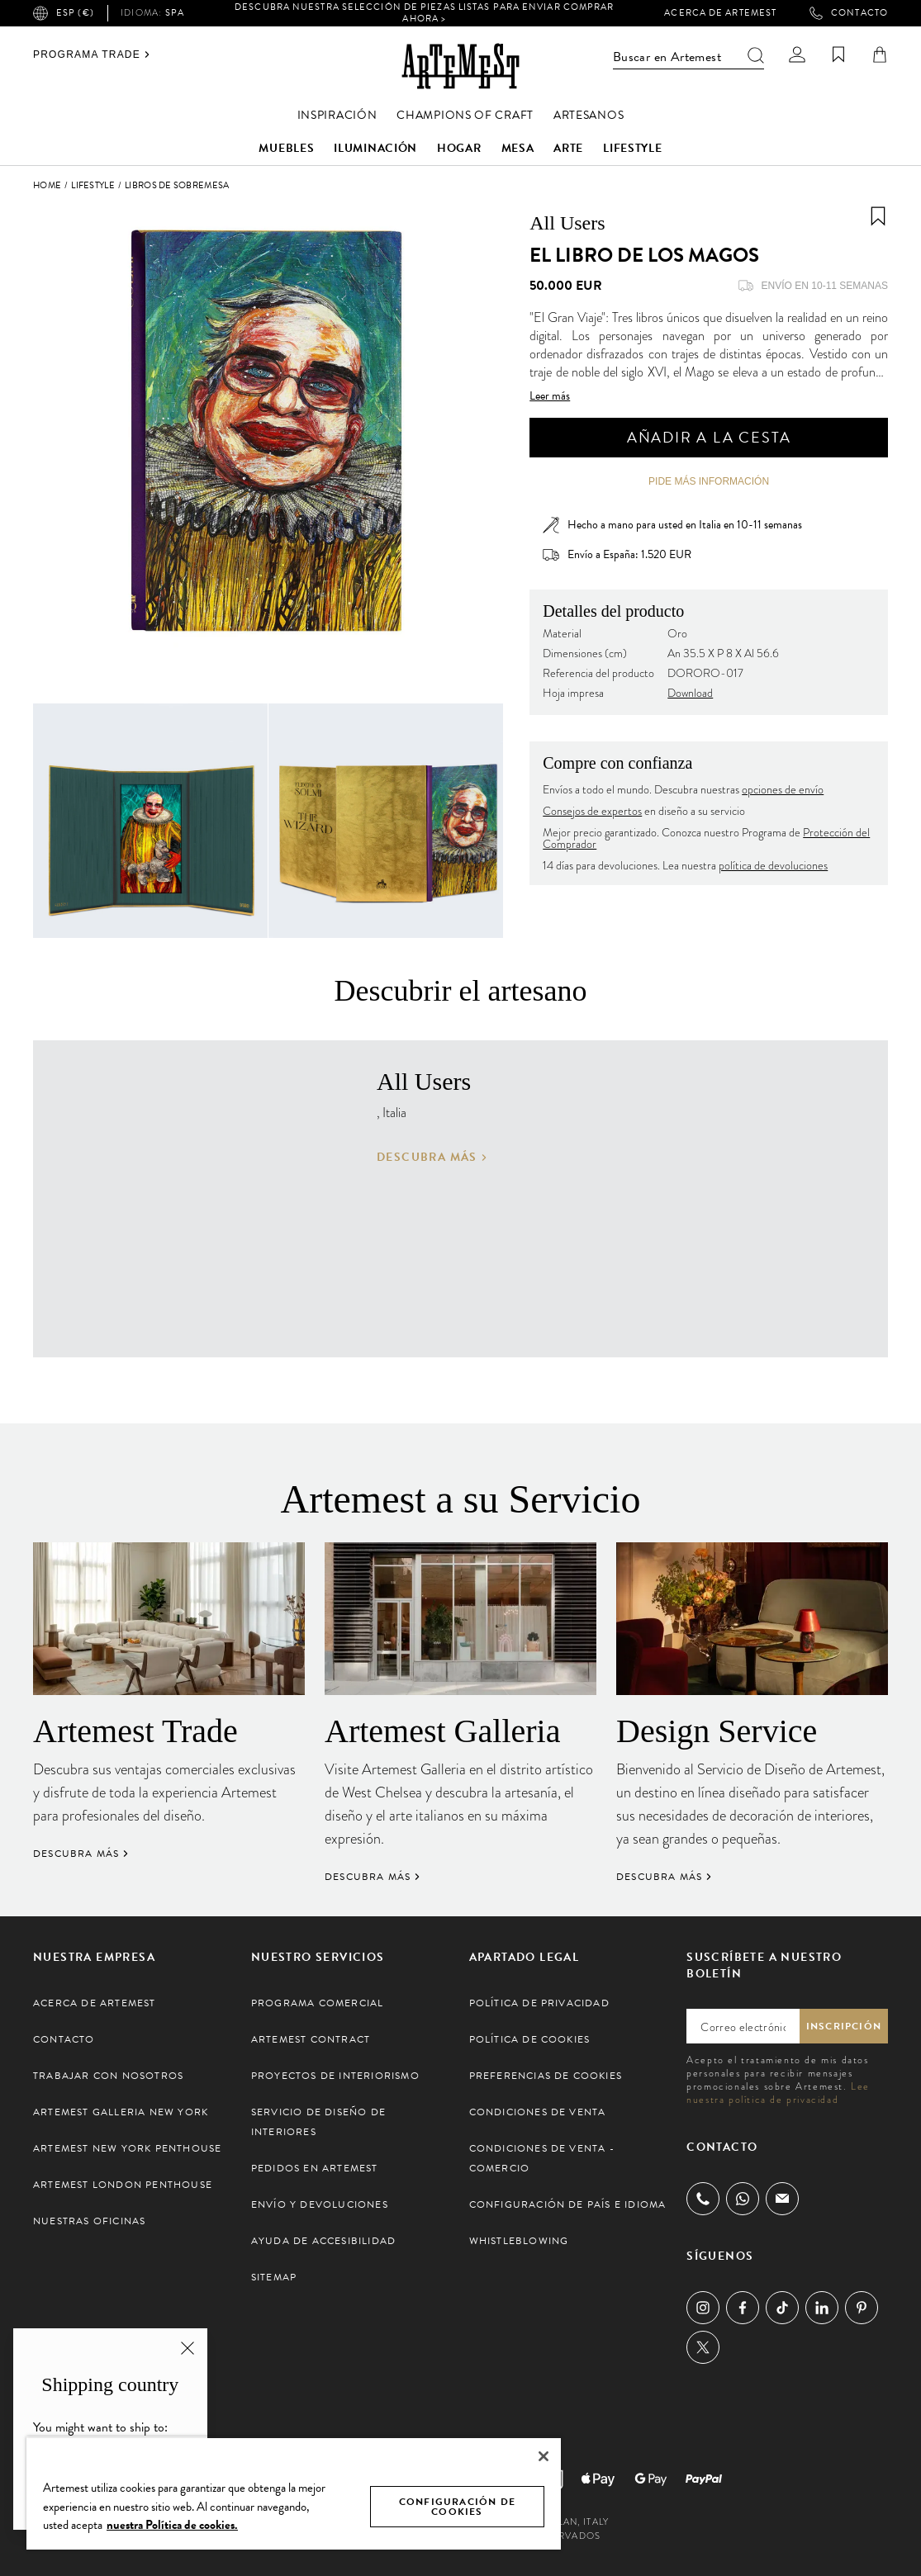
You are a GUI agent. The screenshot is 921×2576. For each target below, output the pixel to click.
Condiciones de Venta (537, 2112)
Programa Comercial (317, 2003)
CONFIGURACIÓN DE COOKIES (457, 2506)
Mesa (517, 148)
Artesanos (588, 115)
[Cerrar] (543, 2456)
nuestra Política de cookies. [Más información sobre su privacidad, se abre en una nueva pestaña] (172, 2525)
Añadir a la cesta (709, 437)
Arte (568, 148)
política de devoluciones (773, 866)
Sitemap (274, 2277)
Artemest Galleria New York (120, 2112)
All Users (567, 223)
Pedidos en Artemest (314, 2168)
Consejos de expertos (592, 811)
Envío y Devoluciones (319, 2204)
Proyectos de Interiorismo (335, 2075)
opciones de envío (783, 790)
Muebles (286, 148)
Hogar (459, 148)
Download (690, 693)
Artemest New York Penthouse (127, 2148)
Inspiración (337, 115)
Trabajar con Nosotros (108, 2075)
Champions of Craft (465, 115)
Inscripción (843, 2026)
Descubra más (432, 1157)
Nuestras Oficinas (89, 2221)
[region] (293, 2493)
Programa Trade (91, 54)
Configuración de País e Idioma (568, 2204)
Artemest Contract (310, 2039)
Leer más (549, 396)
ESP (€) (63, 13)
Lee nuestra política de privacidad (778, 2093)
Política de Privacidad (539, 2003)
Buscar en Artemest (688, 57)
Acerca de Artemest (720, 13)
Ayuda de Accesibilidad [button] (323, 2240)
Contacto (848, 13)
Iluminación (375, 148)
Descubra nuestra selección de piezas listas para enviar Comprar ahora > (424, 13)
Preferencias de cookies (546, 2075)
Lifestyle (632, 148)
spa (152, 13)
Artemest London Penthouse (122, 2184)
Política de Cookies (530, 2039)
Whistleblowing (519, 2240)
